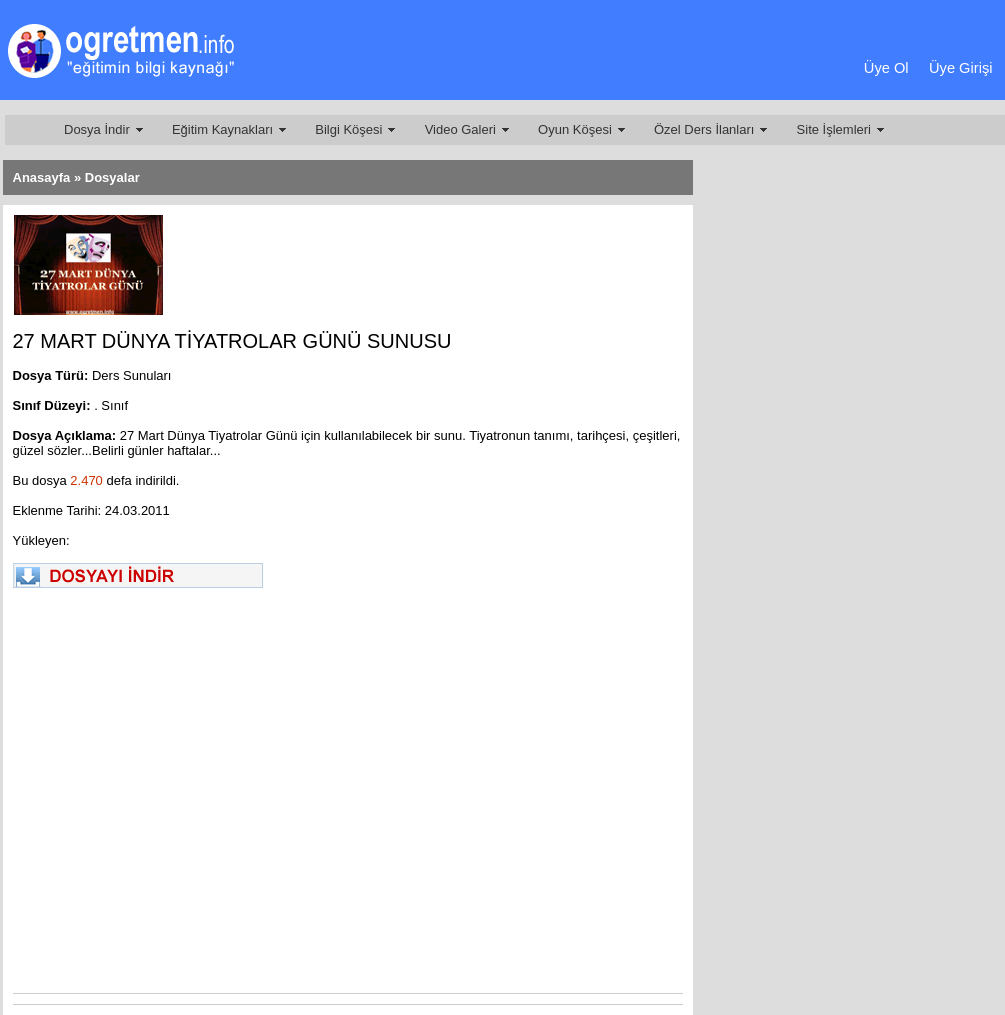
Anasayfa (42, 177)
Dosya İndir (97, 129)
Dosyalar (112, 177)
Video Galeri (460, 129)
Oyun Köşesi (575, 129)
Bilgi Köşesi (348, 129)
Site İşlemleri (834, 129)
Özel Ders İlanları (704, 129)
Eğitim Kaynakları (222, 129)
